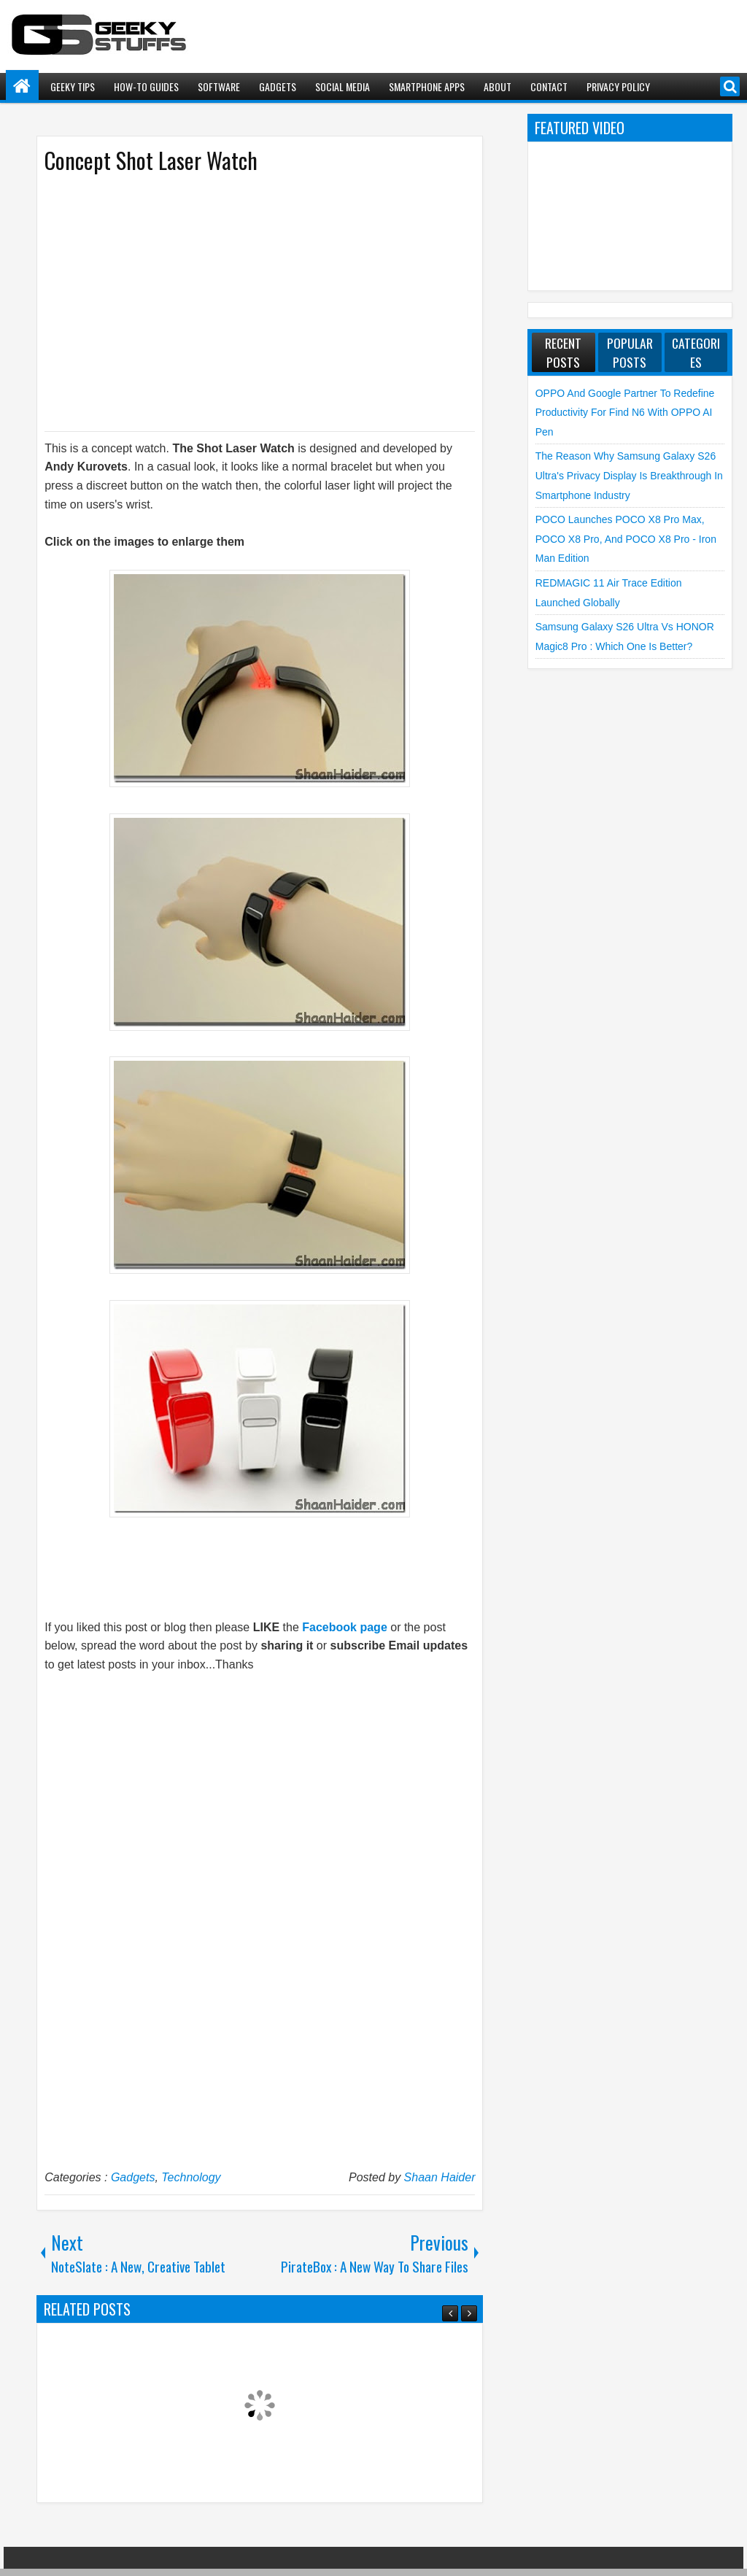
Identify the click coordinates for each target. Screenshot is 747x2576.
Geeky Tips (72, 86)
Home (22, 86)
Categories (696, 352)
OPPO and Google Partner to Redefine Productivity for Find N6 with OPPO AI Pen (625, 412)
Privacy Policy (618, 86)
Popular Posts (630, 352)
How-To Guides (146, 86)
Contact (549, 86)
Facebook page (344, 1627)
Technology (190, 2177)
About (497, 86)
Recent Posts (563, 352)
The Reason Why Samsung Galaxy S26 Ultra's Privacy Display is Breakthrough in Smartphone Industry (629, 475)
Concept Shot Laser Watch (151, 160)
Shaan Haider (440, 2177)
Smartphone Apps (427, 86)
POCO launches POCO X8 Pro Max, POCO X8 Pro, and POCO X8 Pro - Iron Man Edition (625, 539)
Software (219, 86)
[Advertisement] (245, 301)
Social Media (342, 86)
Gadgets (277, 86)
